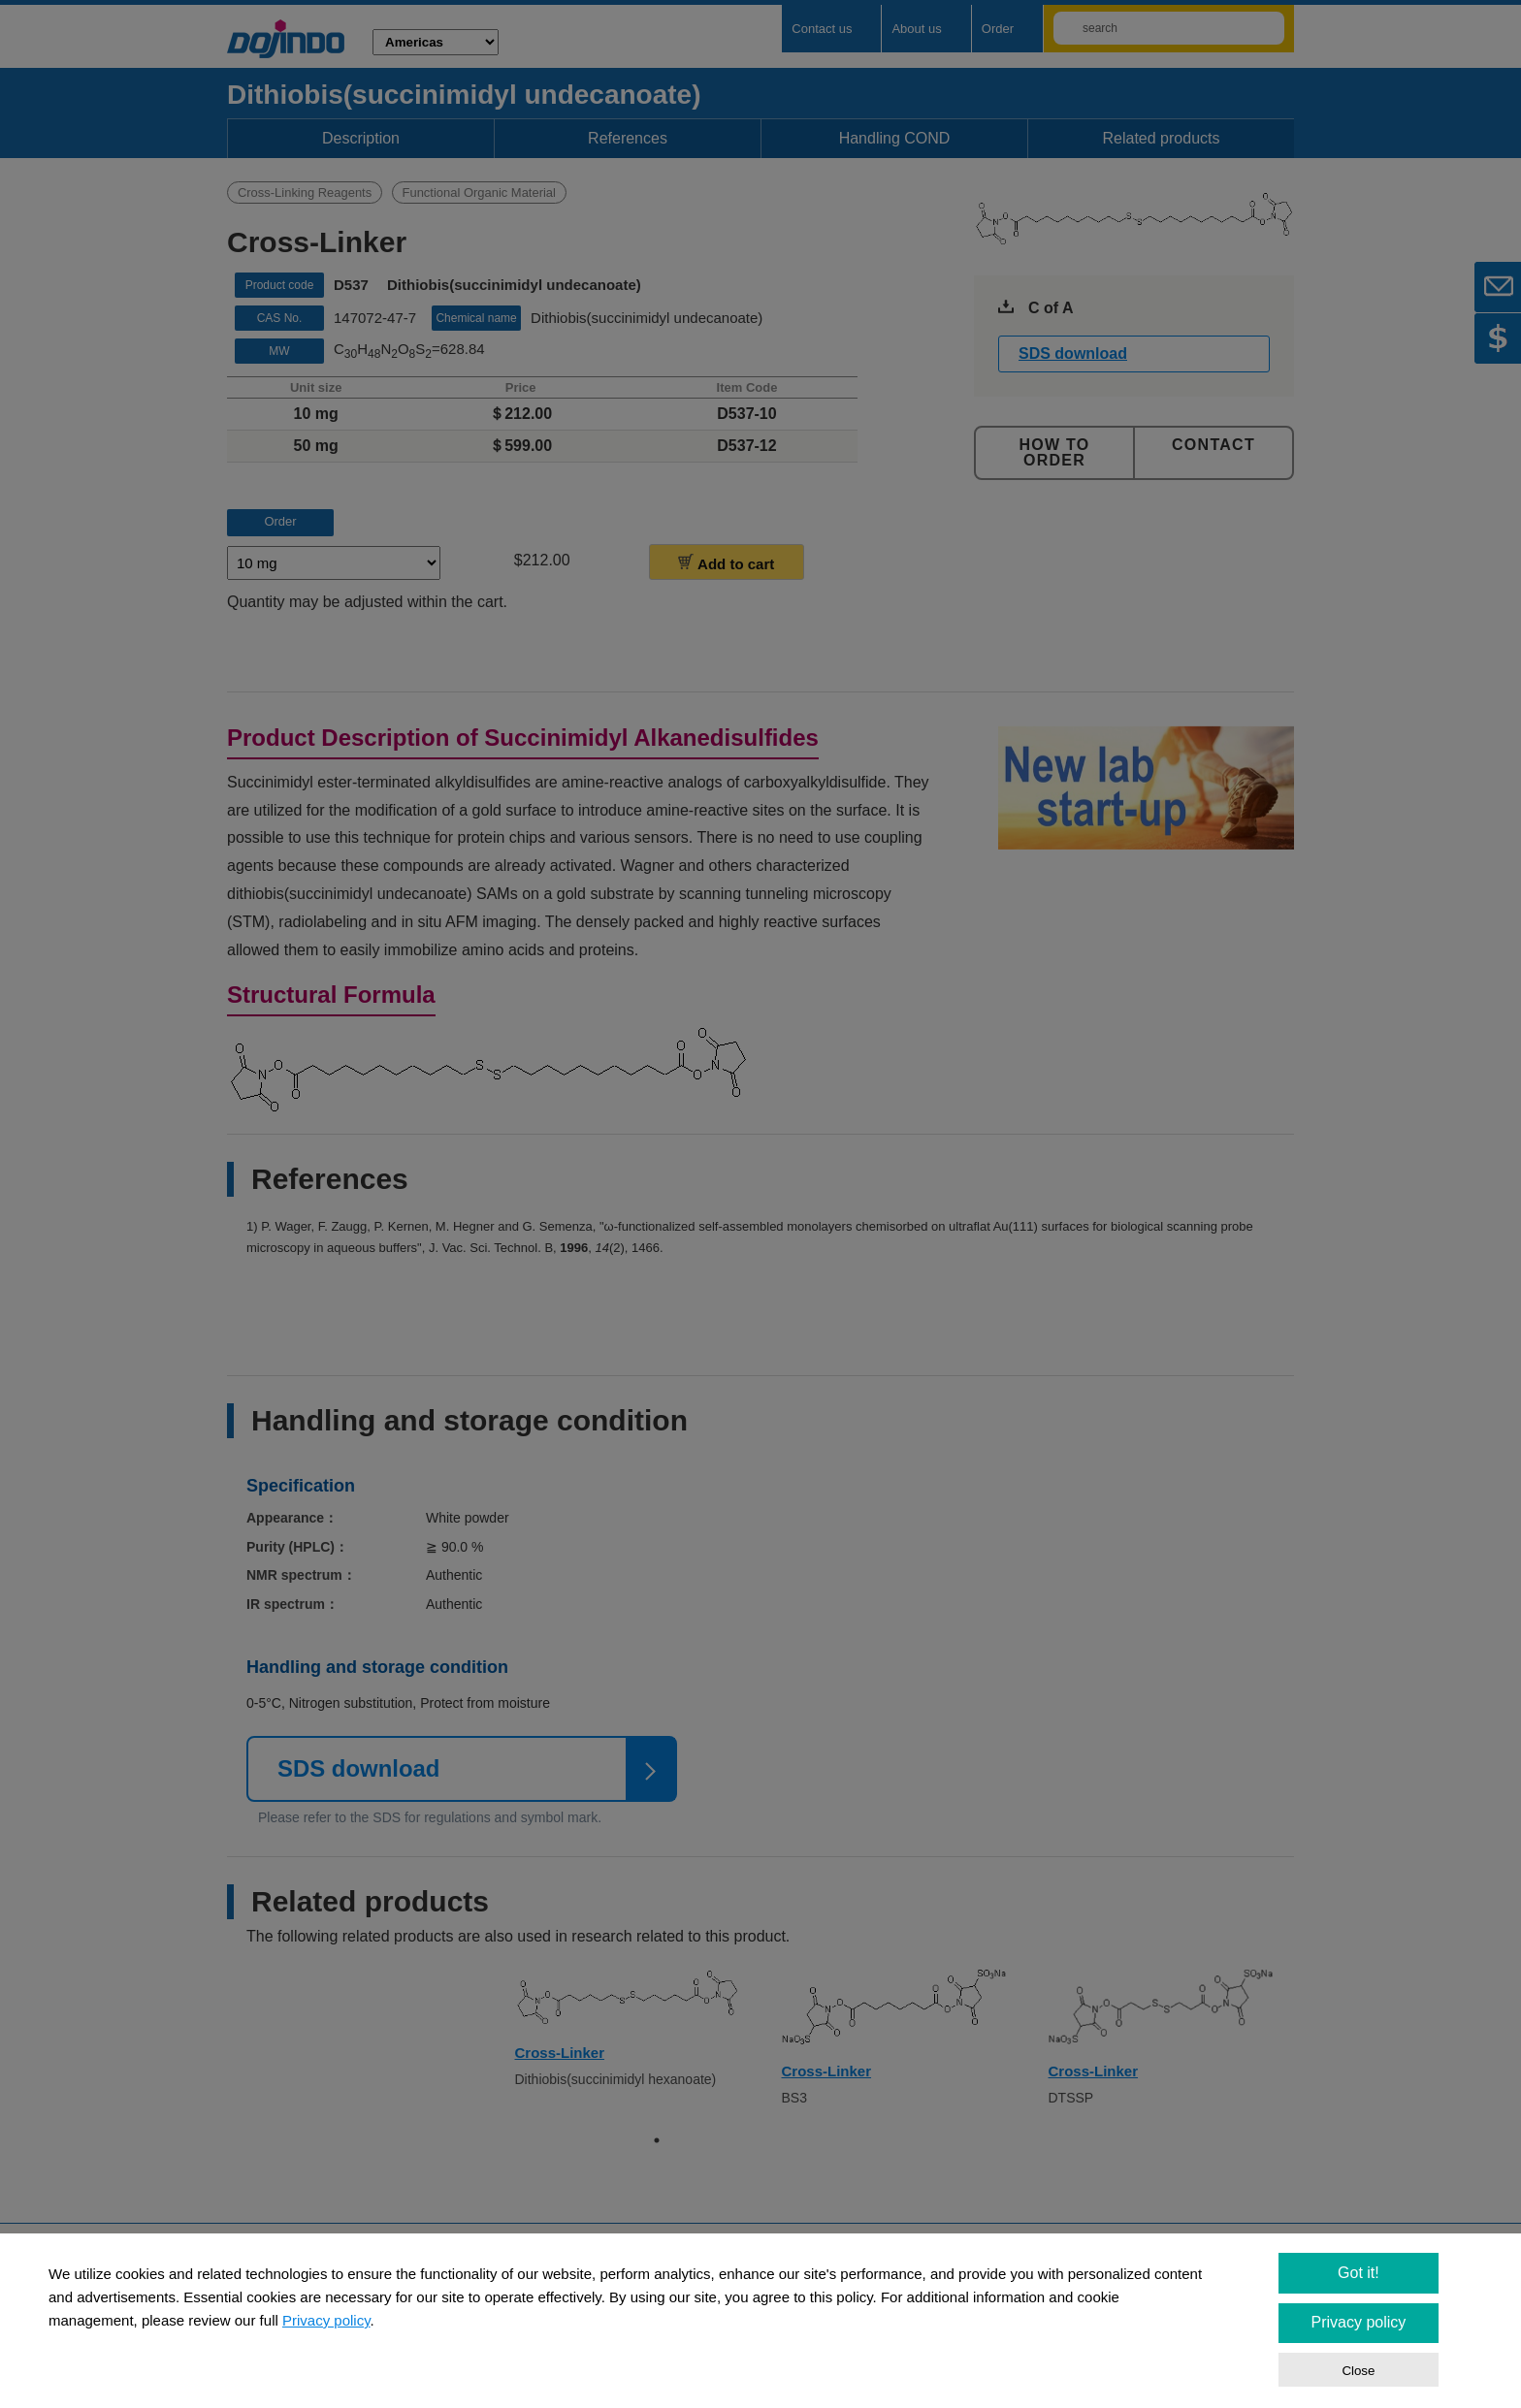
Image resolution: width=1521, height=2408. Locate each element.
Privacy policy (326, 2320)
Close (1358, 2370)
